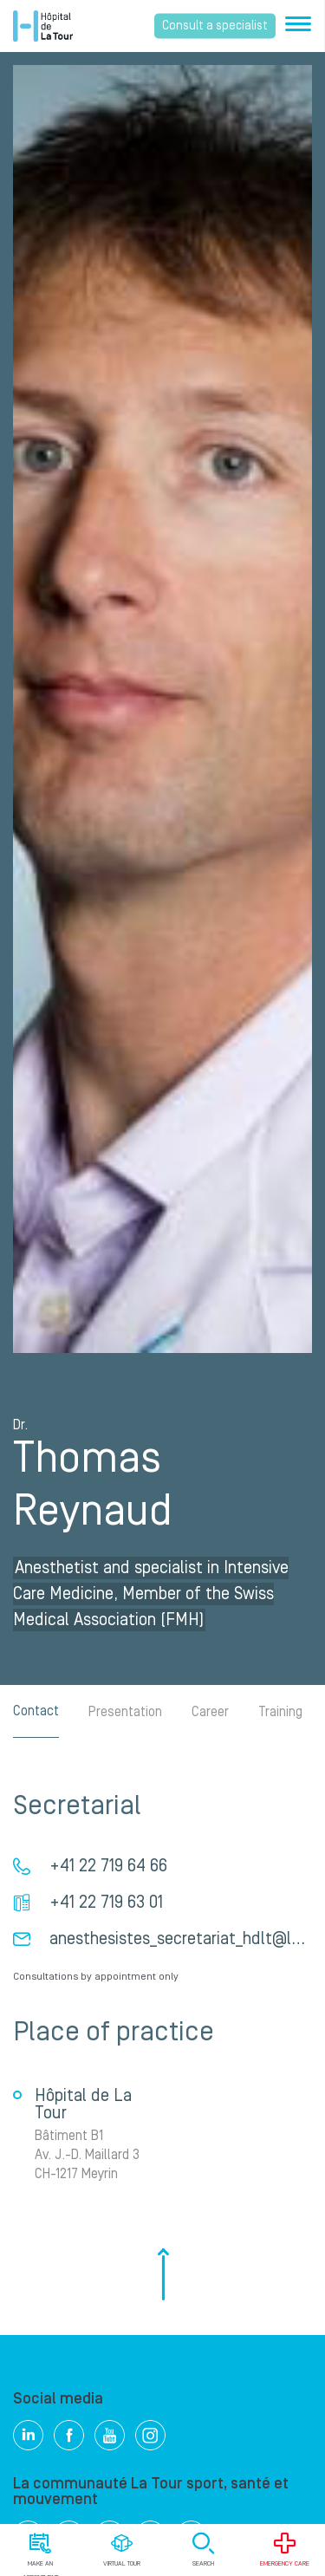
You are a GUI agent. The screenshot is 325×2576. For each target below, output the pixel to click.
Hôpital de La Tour (43, 26)
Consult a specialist (215, 26)
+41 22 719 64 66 (108, 1866)
